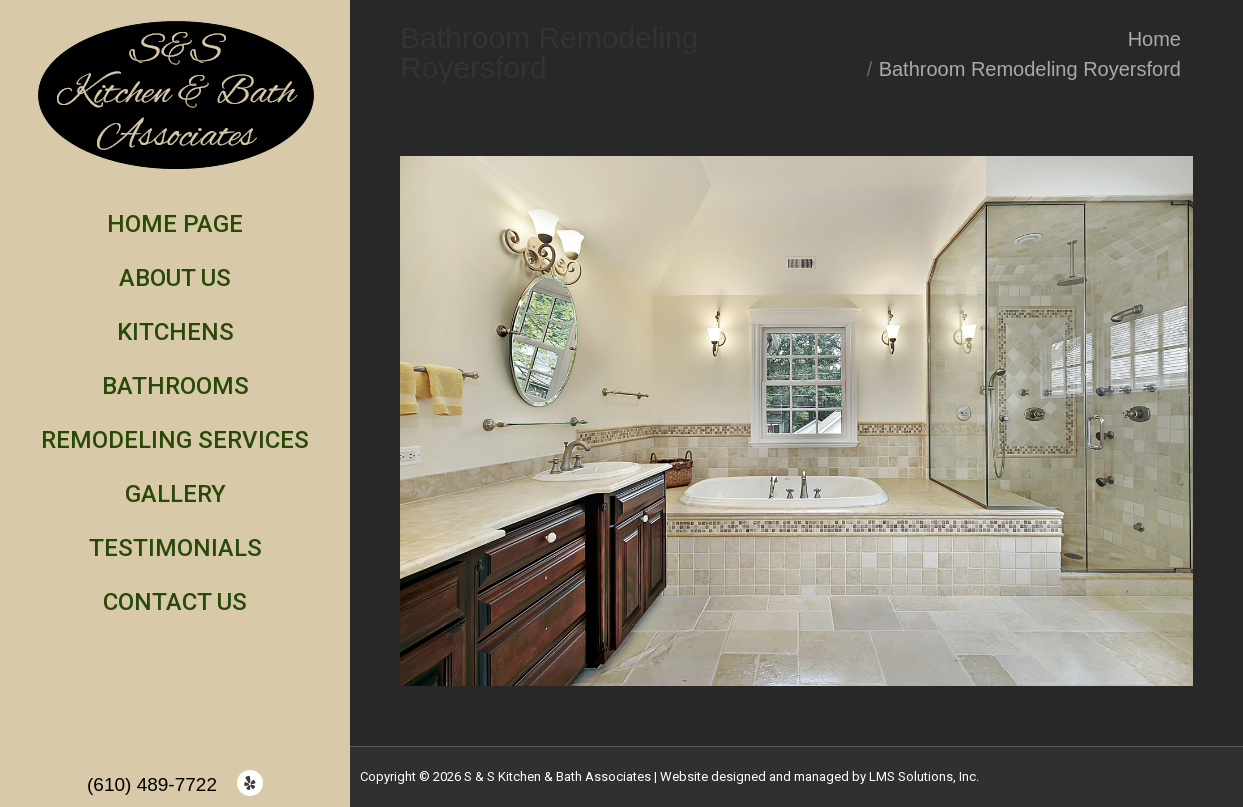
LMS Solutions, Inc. (924, 776)
